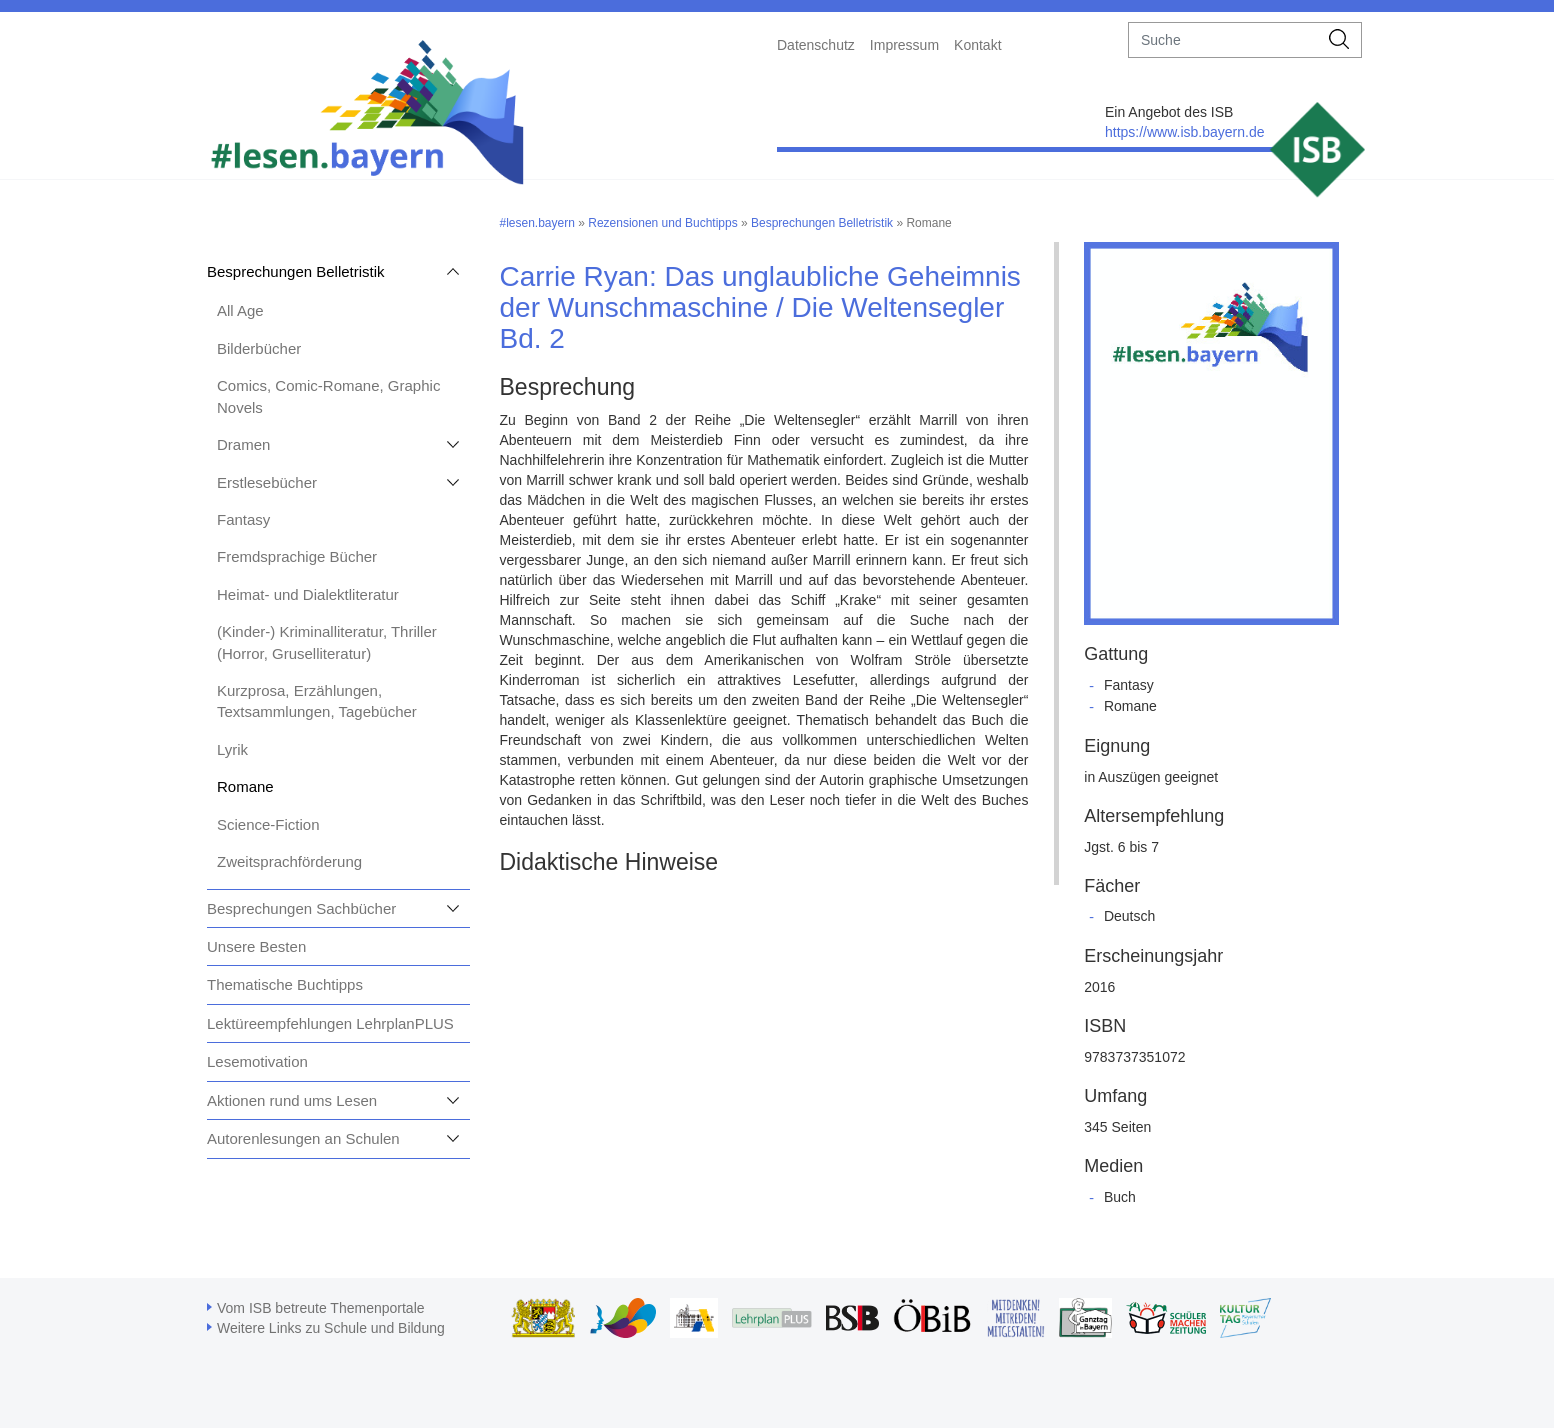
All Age (240, 310)
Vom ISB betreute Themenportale (321, 1308)
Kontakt (977, 45)
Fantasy (243, 519)
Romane (245, 786)
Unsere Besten (256, 946)
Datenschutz (816, 45)
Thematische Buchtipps (285, 984)
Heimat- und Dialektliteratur (308, 594)
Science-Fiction (268, 824)
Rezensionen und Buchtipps (662, 223)
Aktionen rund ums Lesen (292, 1100)
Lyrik (232, 749)
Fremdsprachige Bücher (297, 556)
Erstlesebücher (267, 482)
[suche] (1223, 40)
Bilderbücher (259, 348)
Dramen (243, 444)
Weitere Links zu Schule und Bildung (331, 1328)
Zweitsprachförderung (289, 861)
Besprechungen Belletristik (296, 271)
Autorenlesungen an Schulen (303, 1138)
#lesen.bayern (537, 223)
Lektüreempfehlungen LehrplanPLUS (330, 1023)
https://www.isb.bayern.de (1185, 132)
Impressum (904, 45)
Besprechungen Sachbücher (301, 908)
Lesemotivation (257, 1061)
